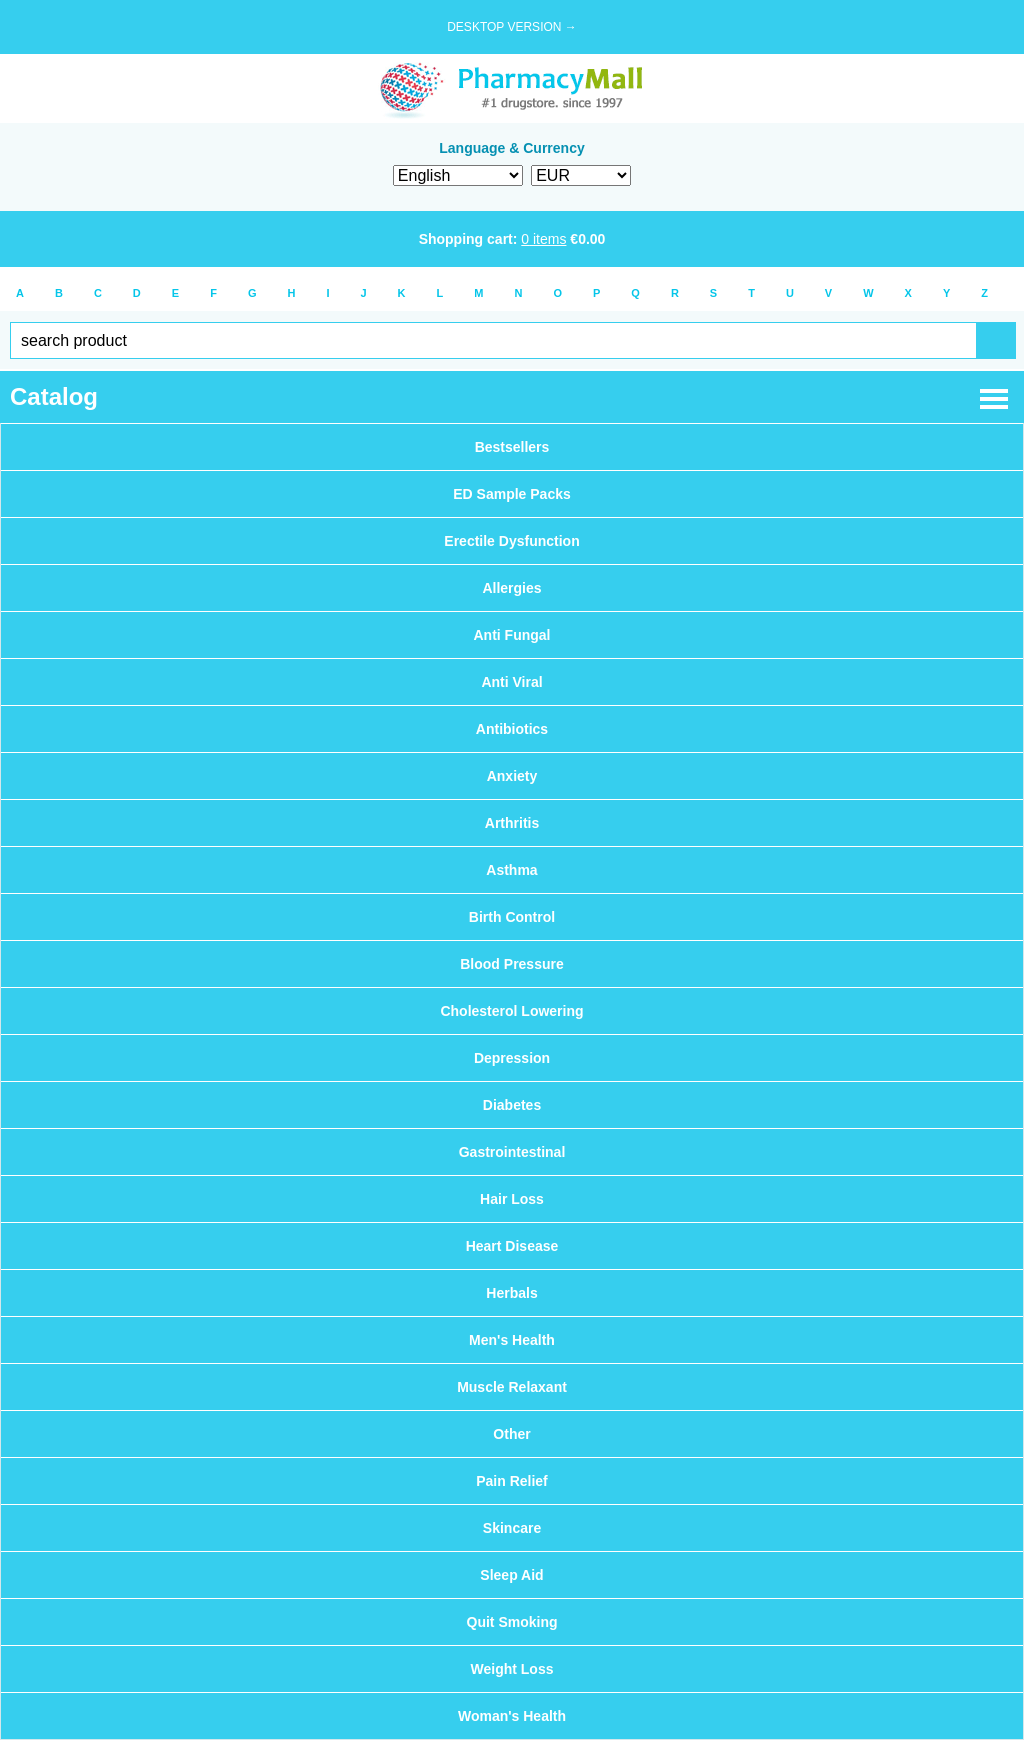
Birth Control (512, 917)
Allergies (511, 588)
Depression (512, 1058)
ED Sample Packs (512, 494)
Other (511, 1434)
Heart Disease (512, 1246)
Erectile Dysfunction (511, 541)
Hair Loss (512, 1199)
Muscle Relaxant (512, 1387)
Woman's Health (512, 1716)
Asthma (511, 870)
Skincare (512, 1528)
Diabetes (512, 1105)
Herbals (511, 1293)
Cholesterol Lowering (511, 1011)
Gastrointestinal (512, 1152)
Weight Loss (512, 1669)
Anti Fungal (512, 635)
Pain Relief (512, 1481)
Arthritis (512, 823)
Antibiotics (512, 729)
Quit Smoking (512, 1622)
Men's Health (512, 1340)
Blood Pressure (511, 964)
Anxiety (512, 776)
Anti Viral (511, 682)
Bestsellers (512, 447)
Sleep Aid (511, 1575)
